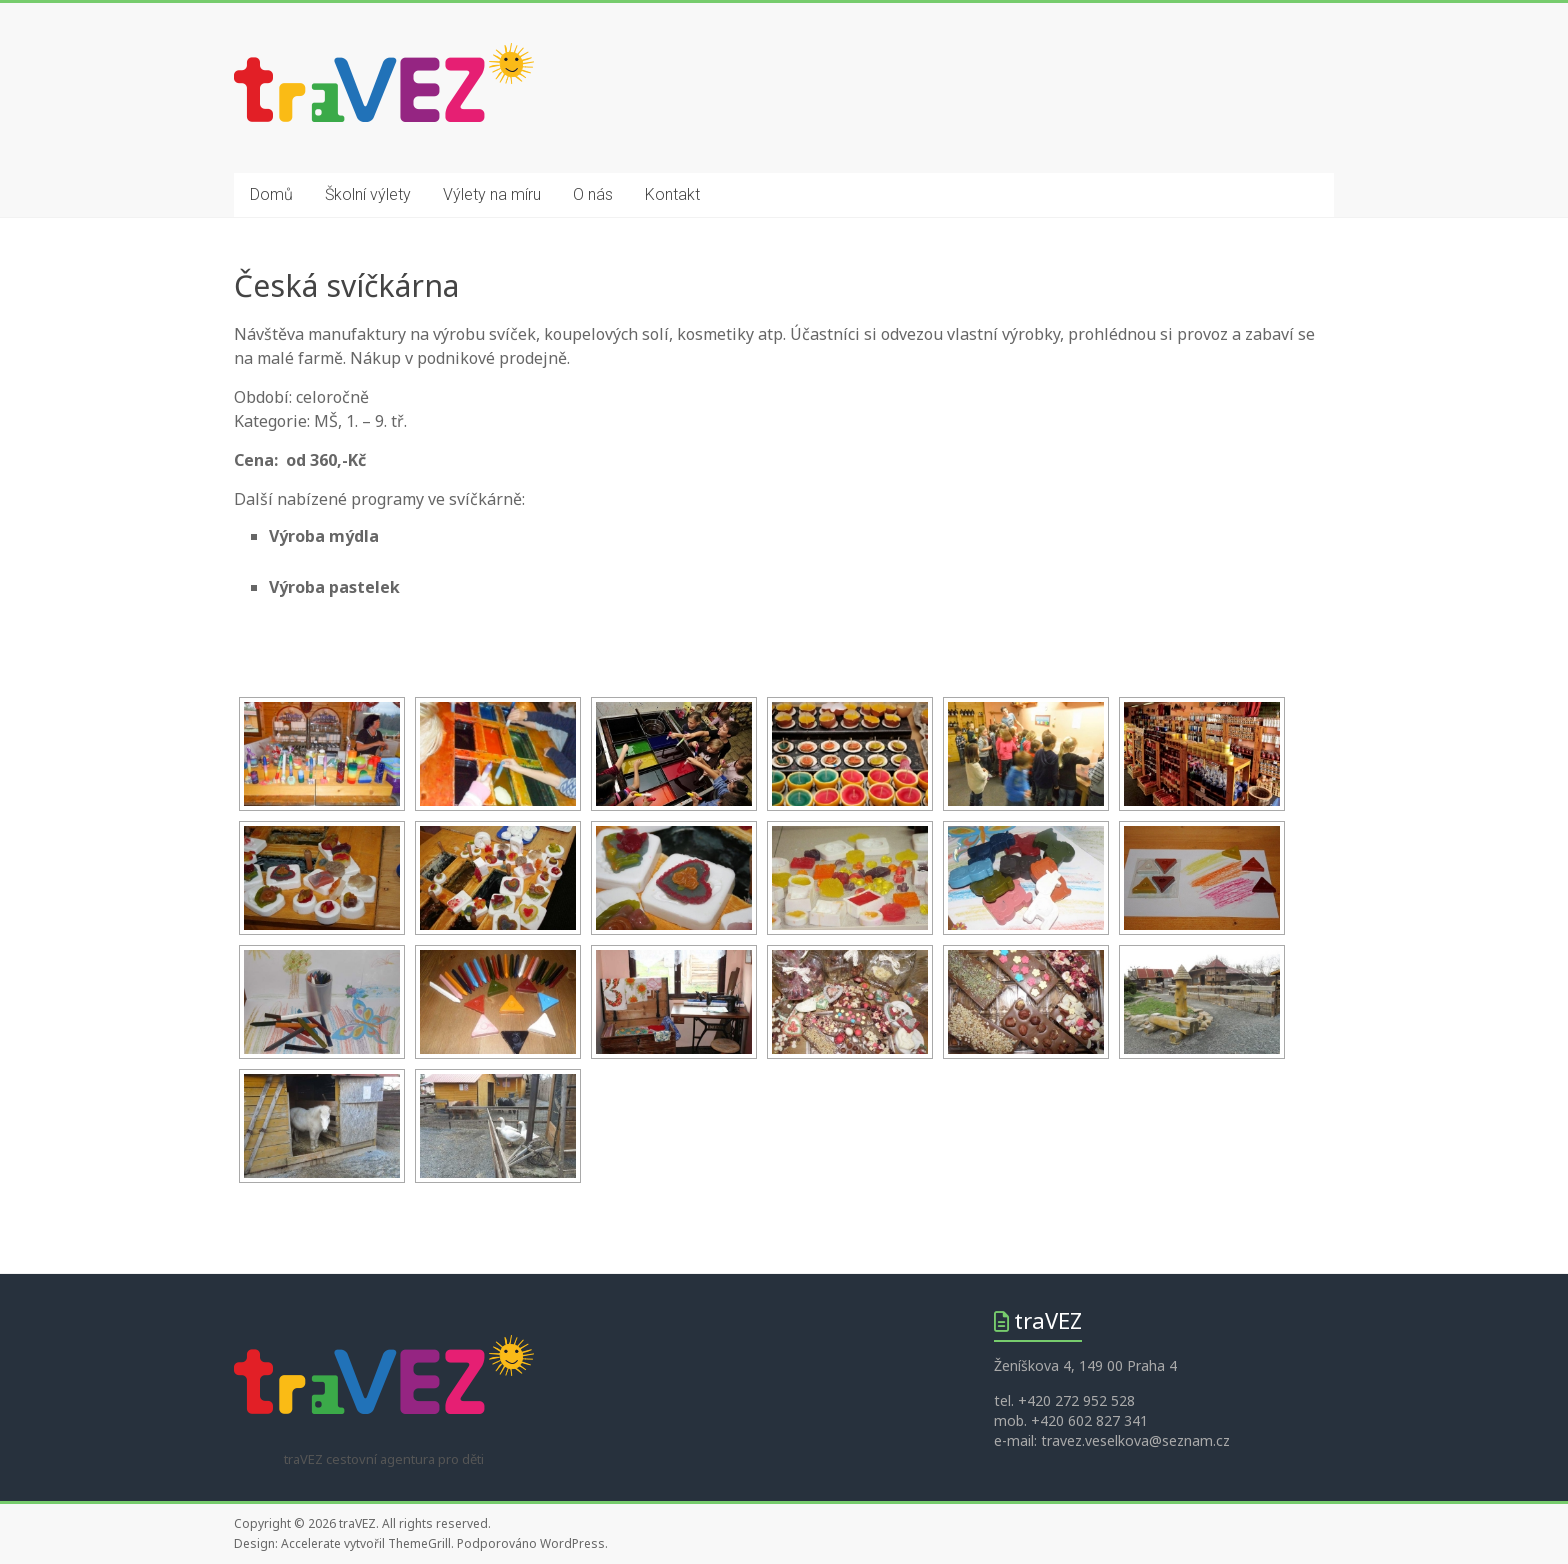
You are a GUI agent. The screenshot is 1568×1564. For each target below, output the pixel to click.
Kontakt (672, 194)
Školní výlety (368, 194)
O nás (593, 194)
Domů (271, 194)
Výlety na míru (492, 194)
